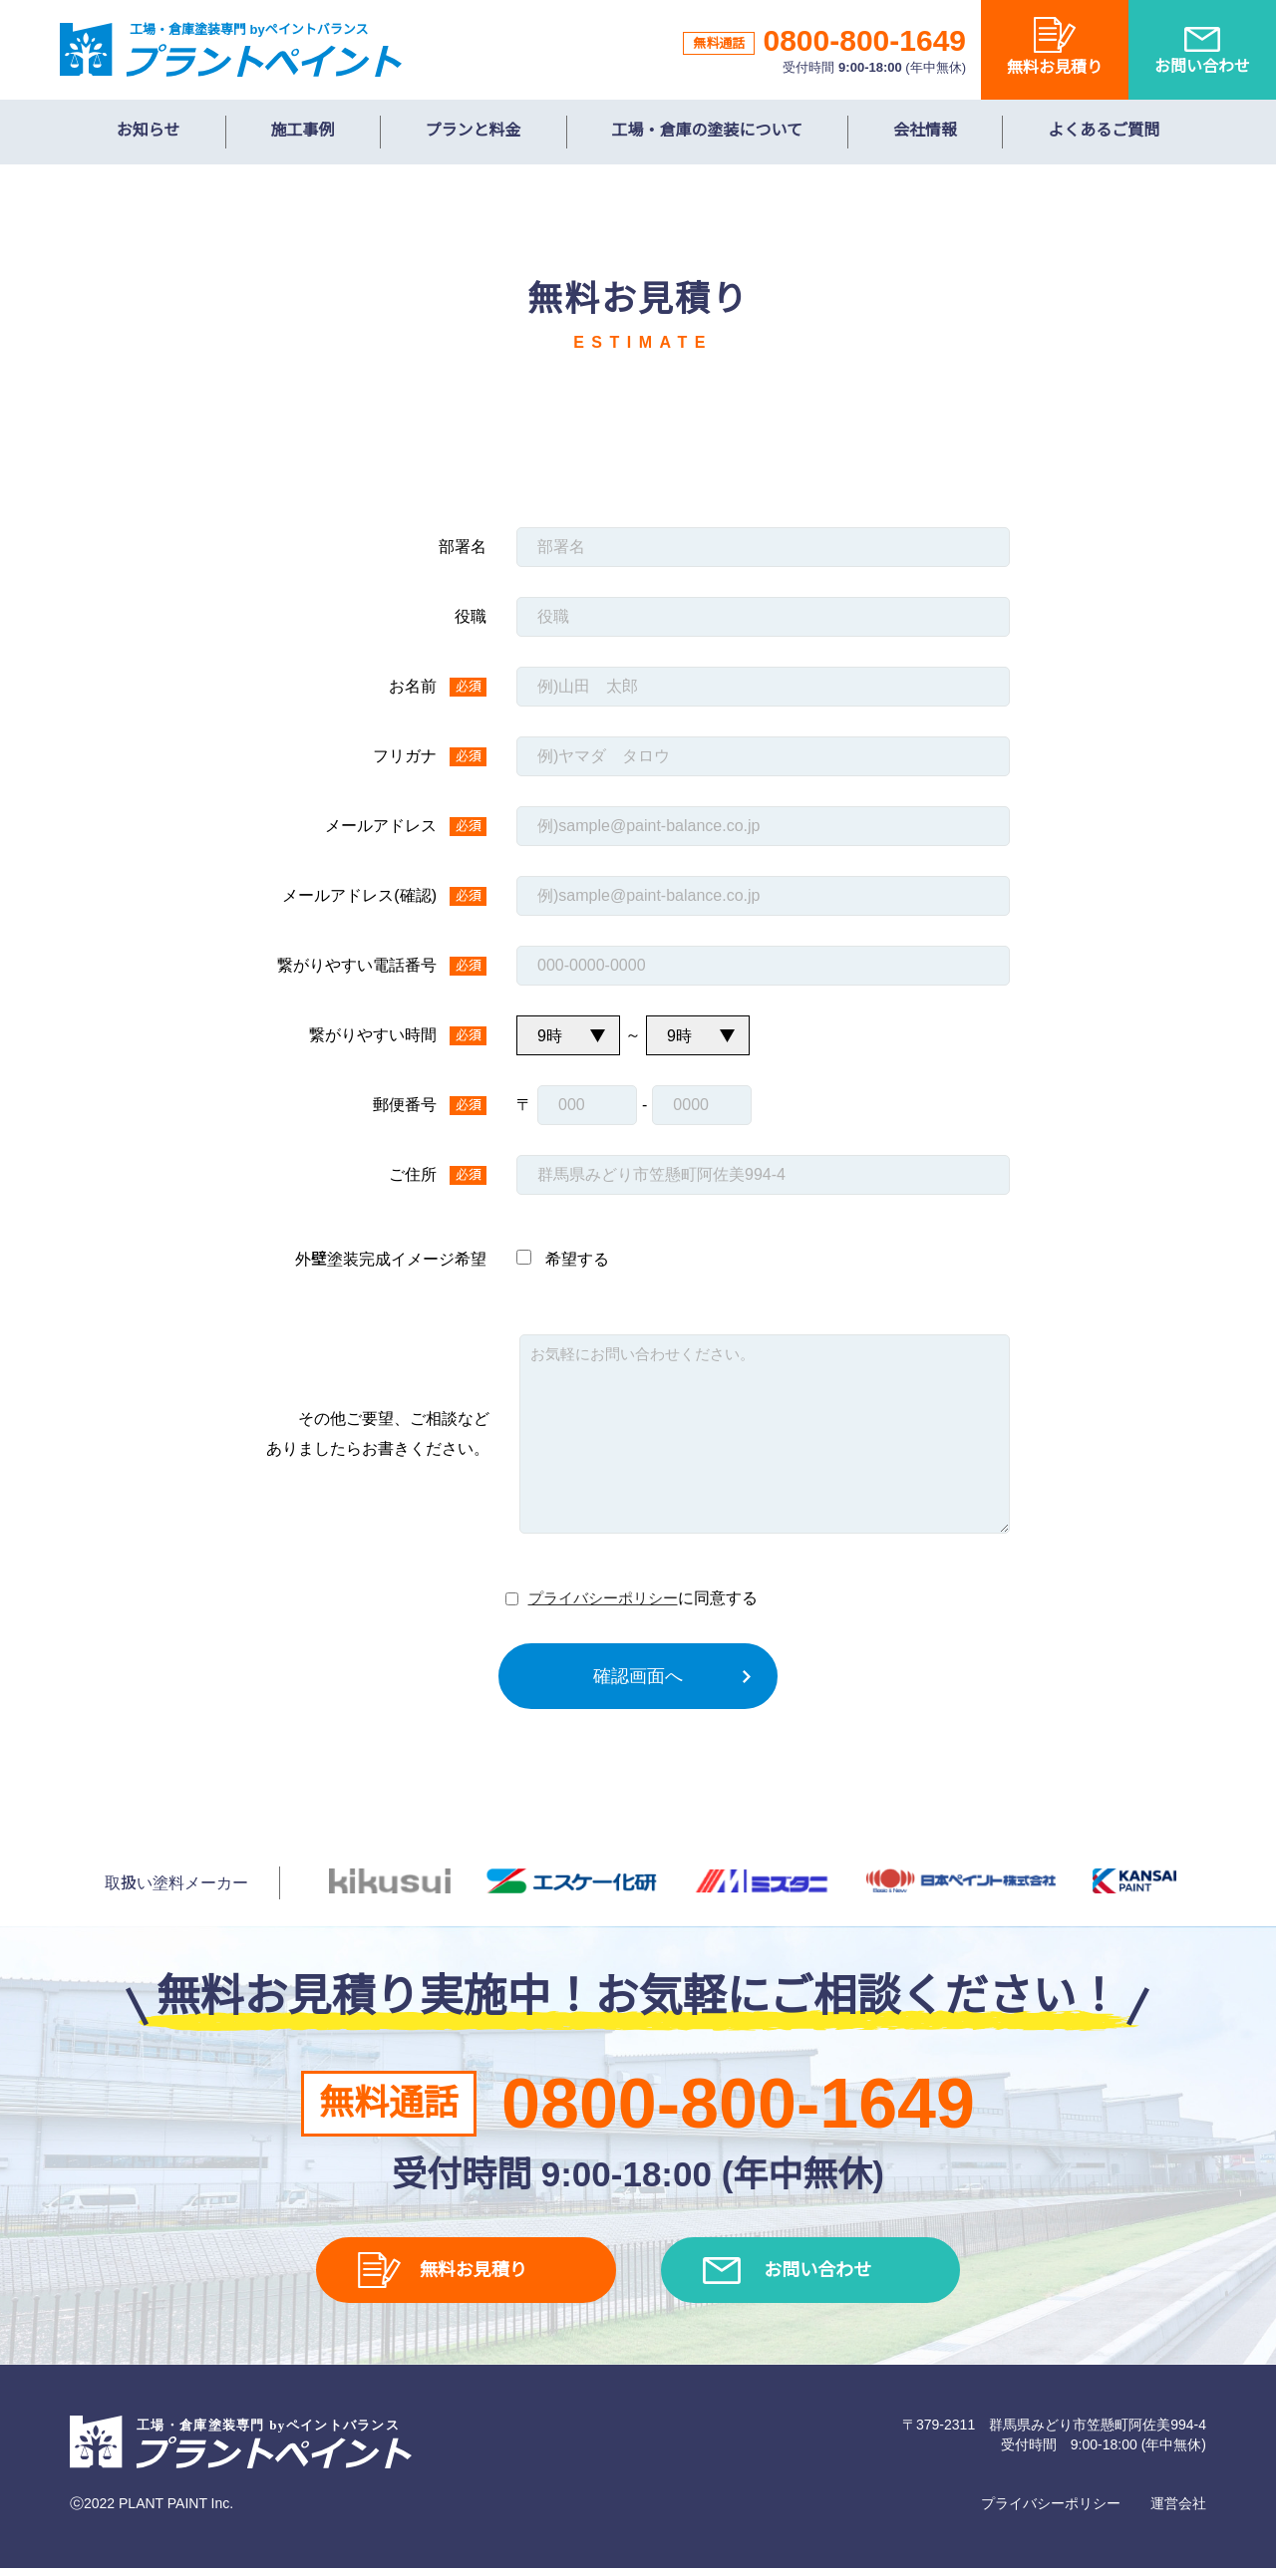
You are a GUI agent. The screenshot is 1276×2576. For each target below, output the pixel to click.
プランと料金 (473, 130)
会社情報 (925, 130)
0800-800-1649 (864, 40)
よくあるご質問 (1103, 130)
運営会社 (1178, 2511)
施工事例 (303, 130)
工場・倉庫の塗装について (707, 130)
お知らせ (148, 130)
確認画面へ (638, 1676)
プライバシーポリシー (603, 1597)
